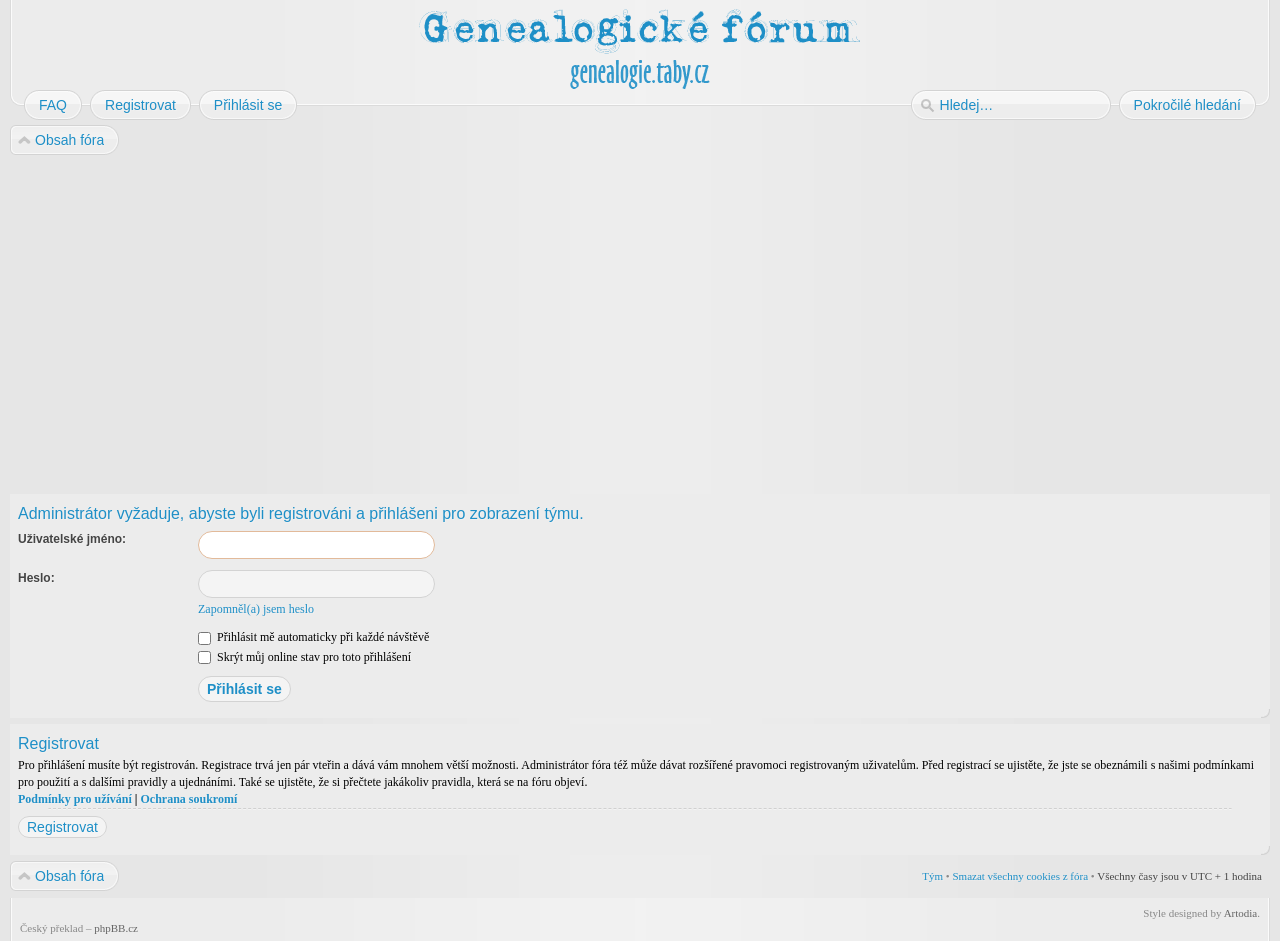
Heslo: (36, 578)
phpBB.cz (116, 928)
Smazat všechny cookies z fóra (1020, 876)
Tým (932, 876)
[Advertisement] (612, 318)
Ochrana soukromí (188, 799)
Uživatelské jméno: (72, 539)
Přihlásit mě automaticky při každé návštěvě (313, 637)
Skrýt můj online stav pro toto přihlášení (304, 657)
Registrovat (62, 827)
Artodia (1241, 913)
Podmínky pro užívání (75, 799)
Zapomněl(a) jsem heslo (256, 609)
